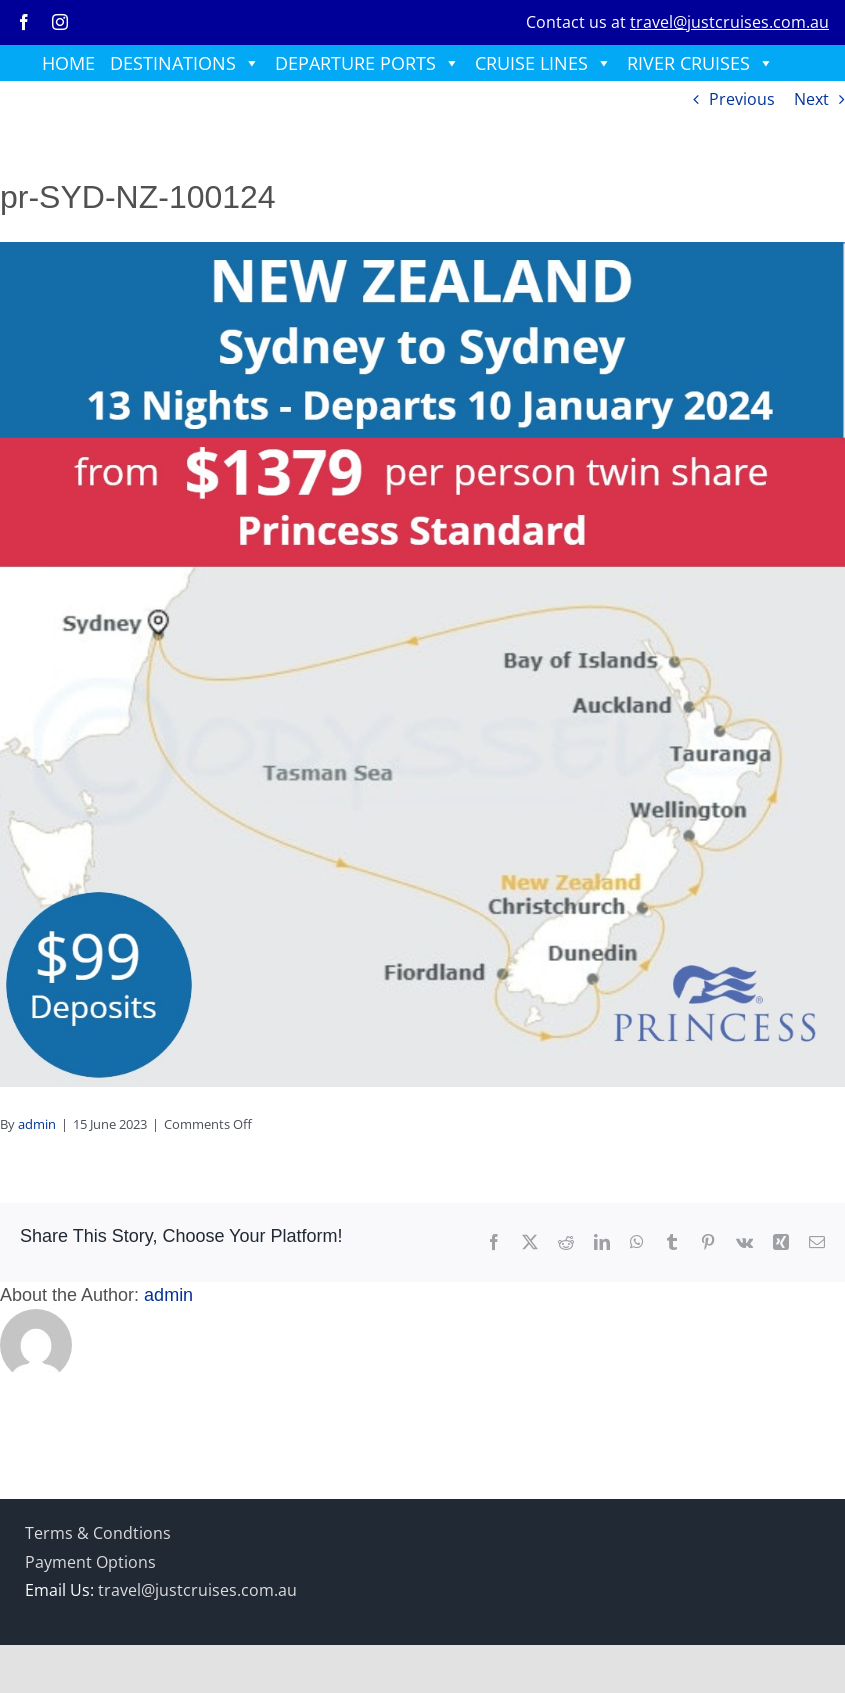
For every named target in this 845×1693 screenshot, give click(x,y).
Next (811, 99)
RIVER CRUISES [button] (700, 63)
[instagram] (60, 22)
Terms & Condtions (98, 1533)
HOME (68, 63)
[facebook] (24, 22)
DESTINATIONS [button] (185, 63)
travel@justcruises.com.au (729, 22)
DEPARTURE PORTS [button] (367, 63)
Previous (742, 99)
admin (37, 1124)
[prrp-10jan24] (422, 250)
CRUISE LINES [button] (543, 63)
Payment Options (90, 1562)
